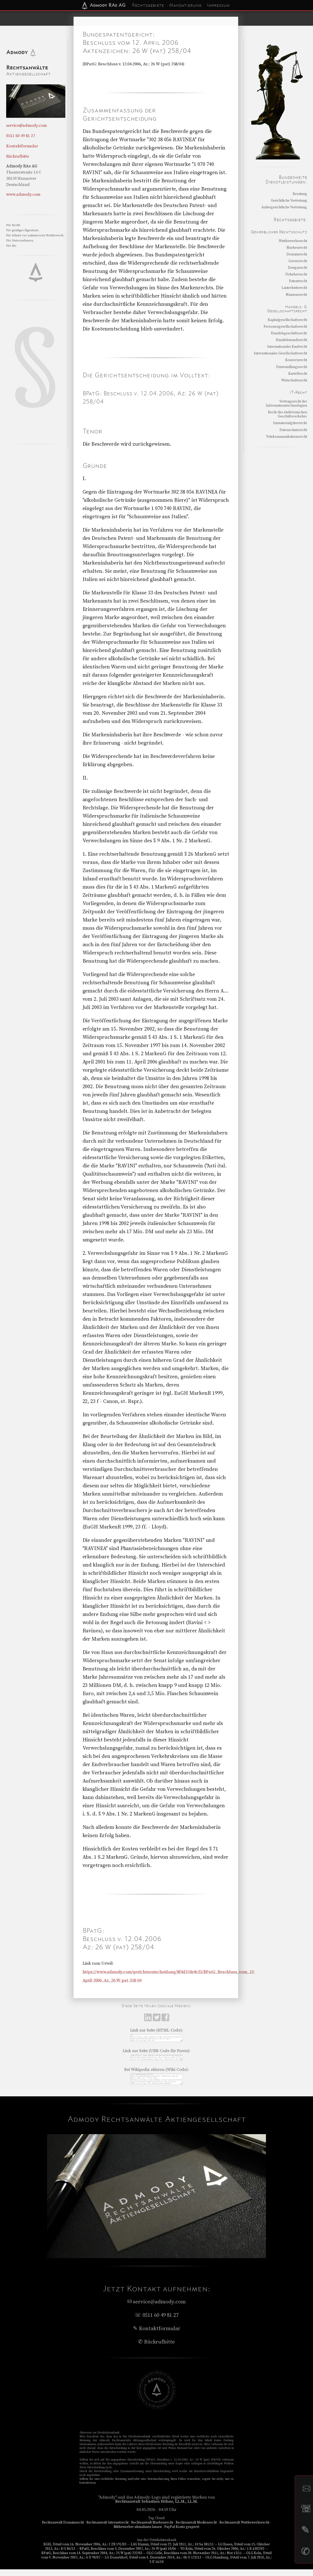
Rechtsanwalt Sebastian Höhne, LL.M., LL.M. (156, 2508)
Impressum (218, 5)
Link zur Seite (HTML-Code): (156, 2030)
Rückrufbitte (17, 156)
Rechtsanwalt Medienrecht (196, 2529)
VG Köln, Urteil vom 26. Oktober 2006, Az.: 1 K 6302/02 (222, 2555)
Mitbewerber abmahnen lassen (138, 2534)
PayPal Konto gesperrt (181, 2534)
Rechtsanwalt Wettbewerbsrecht (244, 2529)
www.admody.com (23, 194)
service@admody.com (26, 125)
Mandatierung (185, 5)
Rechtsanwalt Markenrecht (152, 2529)
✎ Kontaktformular (156, 2335)
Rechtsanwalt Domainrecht (63, 2529)
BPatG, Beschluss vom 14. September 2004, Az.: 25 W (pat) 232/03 (91, 2560)
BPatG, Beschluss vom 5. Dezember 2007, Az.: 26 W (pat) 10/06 (127, 2555)
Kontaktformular (22, 146)
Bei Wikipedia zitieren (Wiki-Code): (156, 2073)
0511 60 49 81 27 (20, 135)
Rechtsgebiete (148, 5)
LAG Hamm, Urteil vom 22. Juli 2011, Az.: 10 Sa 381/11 (172, 2551)
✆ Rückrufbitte (156, 2348)
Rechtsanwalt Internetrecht (107, 2529)
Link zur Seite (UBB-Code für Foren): (157, 2052)
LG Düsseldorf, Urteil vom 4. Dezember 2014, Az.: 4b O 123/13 (153, 2564)
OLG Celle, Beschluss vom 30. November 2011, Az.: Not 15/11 (194, 2560)
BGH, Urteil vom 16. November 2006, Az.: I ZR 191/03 (84, 2551)
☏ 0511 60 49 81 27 (156, 2322)
